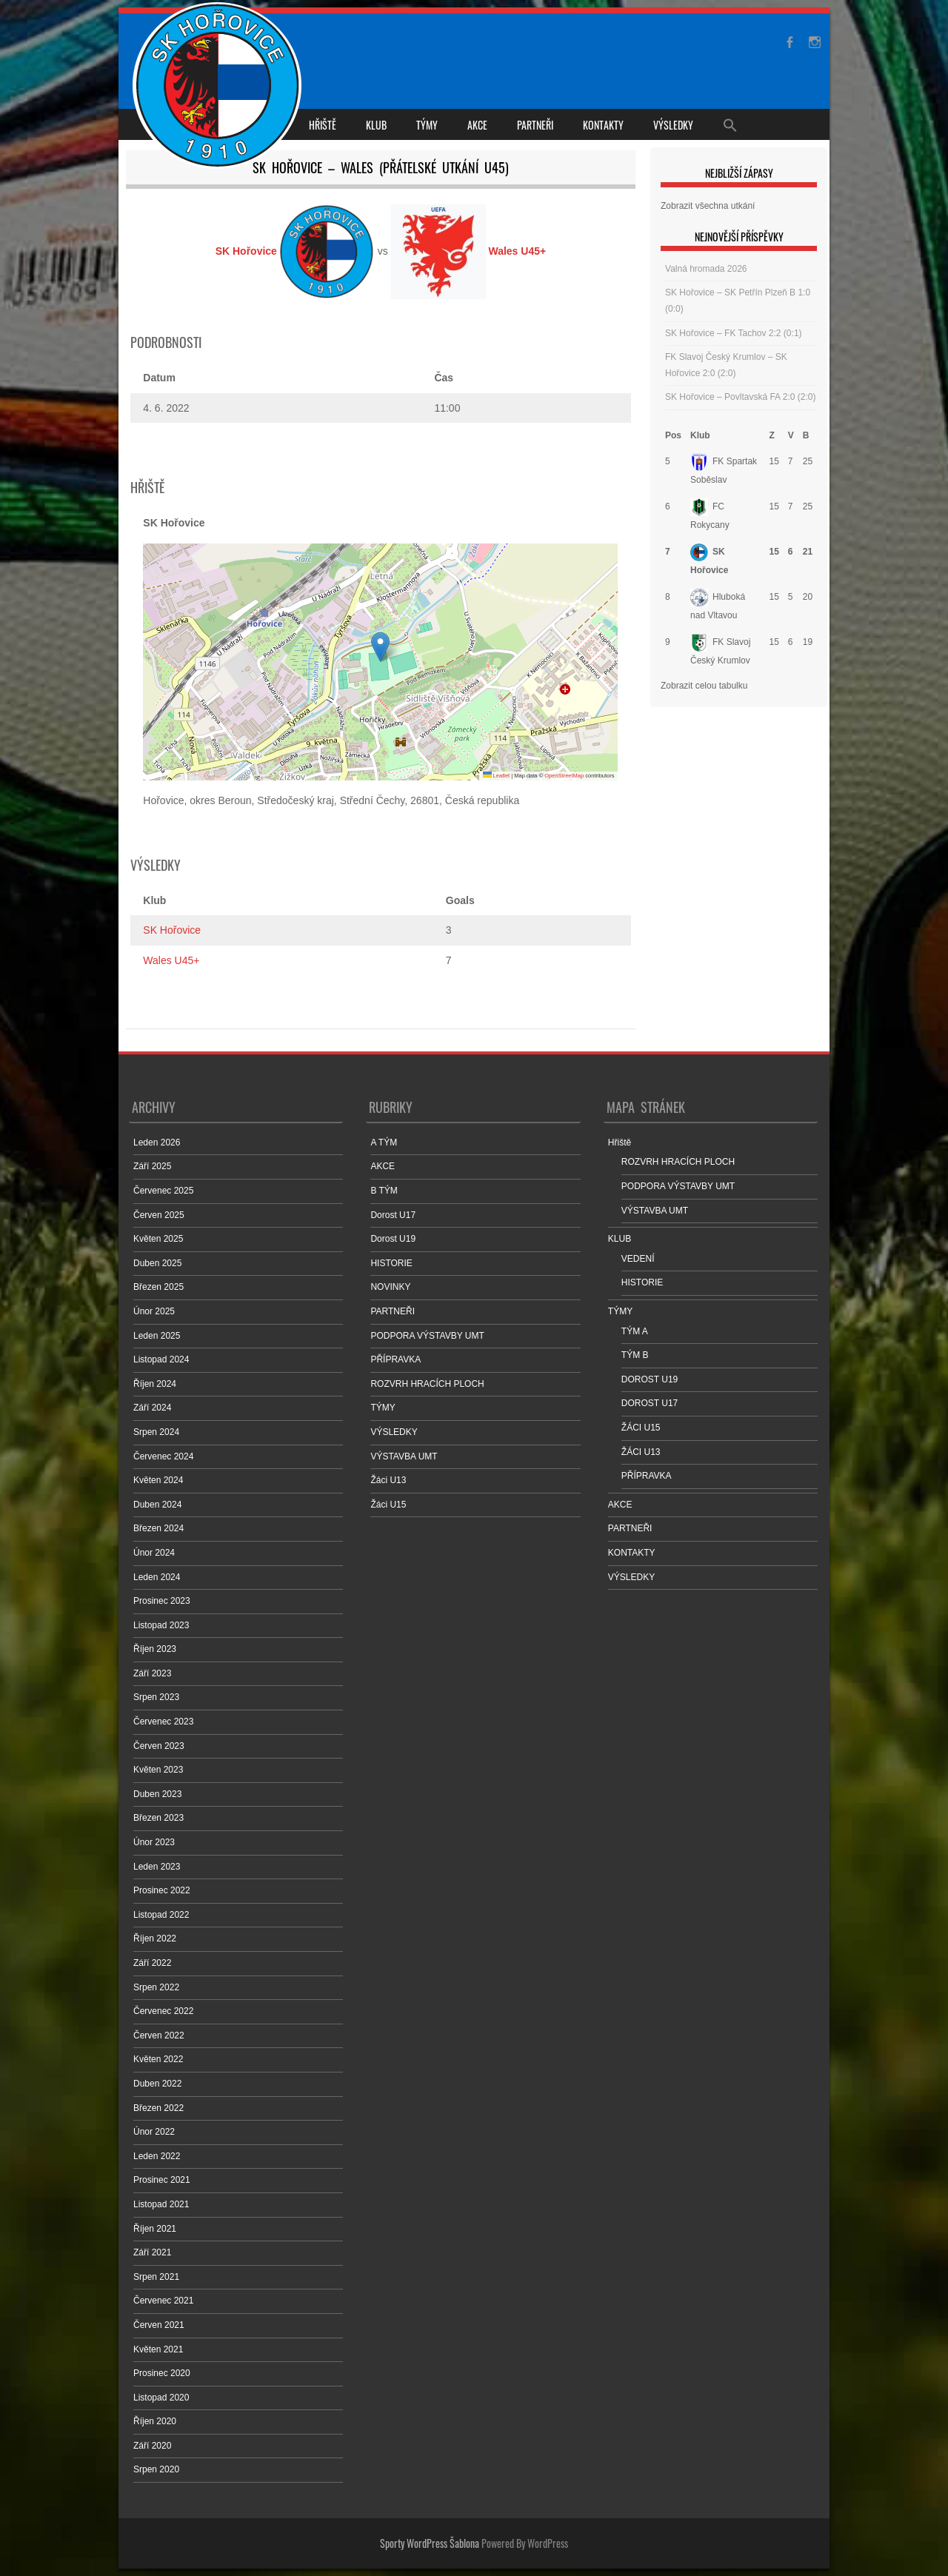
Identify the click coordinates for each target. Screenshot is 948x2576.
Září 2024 (152, 1407)
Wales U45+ (171, 960)
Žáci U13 (388, 1480)
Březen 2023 (158, 1818)
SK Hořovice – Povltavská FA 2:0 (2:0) (740, 397)
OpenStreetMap (564, 775)
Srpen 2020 (156, 2469)
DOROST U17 (649, 1403)
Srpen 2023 (156, 1697)
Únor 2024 (154, 1553)
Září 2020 (152, 2445)
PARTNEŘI (535, 125)
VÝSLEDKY (673, 125)
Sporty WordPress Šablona (429, 2543)
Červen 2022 (158, 2035)
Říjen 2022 (154, 1938)
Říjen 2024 (154, 1384)
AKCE (477, 125)
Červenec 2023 (163, 1721)
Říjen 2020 (154, 2421)
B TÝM (383, 1190)
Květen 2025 (158, 1239)
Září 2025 (152, 1166)
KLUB (376, 125)
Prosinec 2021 (161, 2180)
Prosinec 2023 (161, 1601)
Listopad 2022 (161, 1915)
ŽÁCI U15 (641, 1427)
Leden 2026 (156, 1142)
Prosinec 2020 (161, 2373)
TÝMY (427, 125)
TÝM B (635, 1355)
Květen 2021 (158, 2349)
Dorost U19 (392, 1239)
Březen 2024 (158, 1528)
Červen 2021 (158, 2325)
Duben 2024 (157, 1504)
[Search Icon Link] (730, 124)
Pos (673, 435)
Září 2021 (152, 2252)
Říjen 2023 (154, 1649)
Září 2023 (152, 1673)
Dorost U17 (392, 1215)
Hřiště (322, 125)
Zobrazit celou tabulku (704, 685)
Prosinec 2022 (161, 1890)
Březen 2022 (158, 2108)
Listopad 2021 (161, 2204)
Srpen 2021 (156, 2277)
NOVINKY (390, 1287)
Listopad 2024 (161, 1359)
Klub (700, 435)
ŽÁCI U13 (641, 1452)
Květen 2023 (158, 1769)
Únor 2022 (154, 2132)
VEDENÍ (638, 1259)
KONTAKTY (603, 125)
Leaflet (496, 775)
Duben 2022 (157, 2083)
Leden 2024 (156, 1577)
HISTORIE (391, 1263)
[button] (380, 647)
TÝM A (634, 1331)
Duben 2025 (157, 1263)
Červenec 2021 (163, 2300)
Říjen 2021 (154, 2229)
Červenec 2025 (163, 1190)
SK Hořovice (172, 930)
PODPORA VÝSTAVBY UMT (427, 1336)
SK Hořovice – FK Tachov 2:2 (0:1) (733, 333)
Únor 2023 (154, 1842)
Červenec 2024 (163, 1456)
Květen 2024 (158, 1480)
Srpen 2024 (156, 1432)
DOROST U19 (649, 1379)
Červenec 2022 (163, 2011)
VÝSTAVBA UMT (403, 1456)
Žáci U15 (388, 1504)
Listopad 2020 (161, 2397)
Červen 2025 (158, 1215)
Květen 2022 (158, 2059)
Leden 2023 (156, 1866)
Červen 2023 (158, 1746)
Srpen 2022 (156, 1987)
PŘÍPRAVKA (395, 1359)
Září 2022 (152, 1963)
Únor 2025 (154, 1311)
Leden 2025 (156, 1336)
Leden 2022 (156, 2156)
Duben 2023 (157, 1794)
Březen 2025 (158, 1287)
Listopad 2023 (161, 1625)
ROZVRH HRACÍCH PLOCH (427, 1384)
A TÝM (383, 1142)
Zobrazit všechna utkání (708, 206)
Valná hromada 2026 (706, 269)
